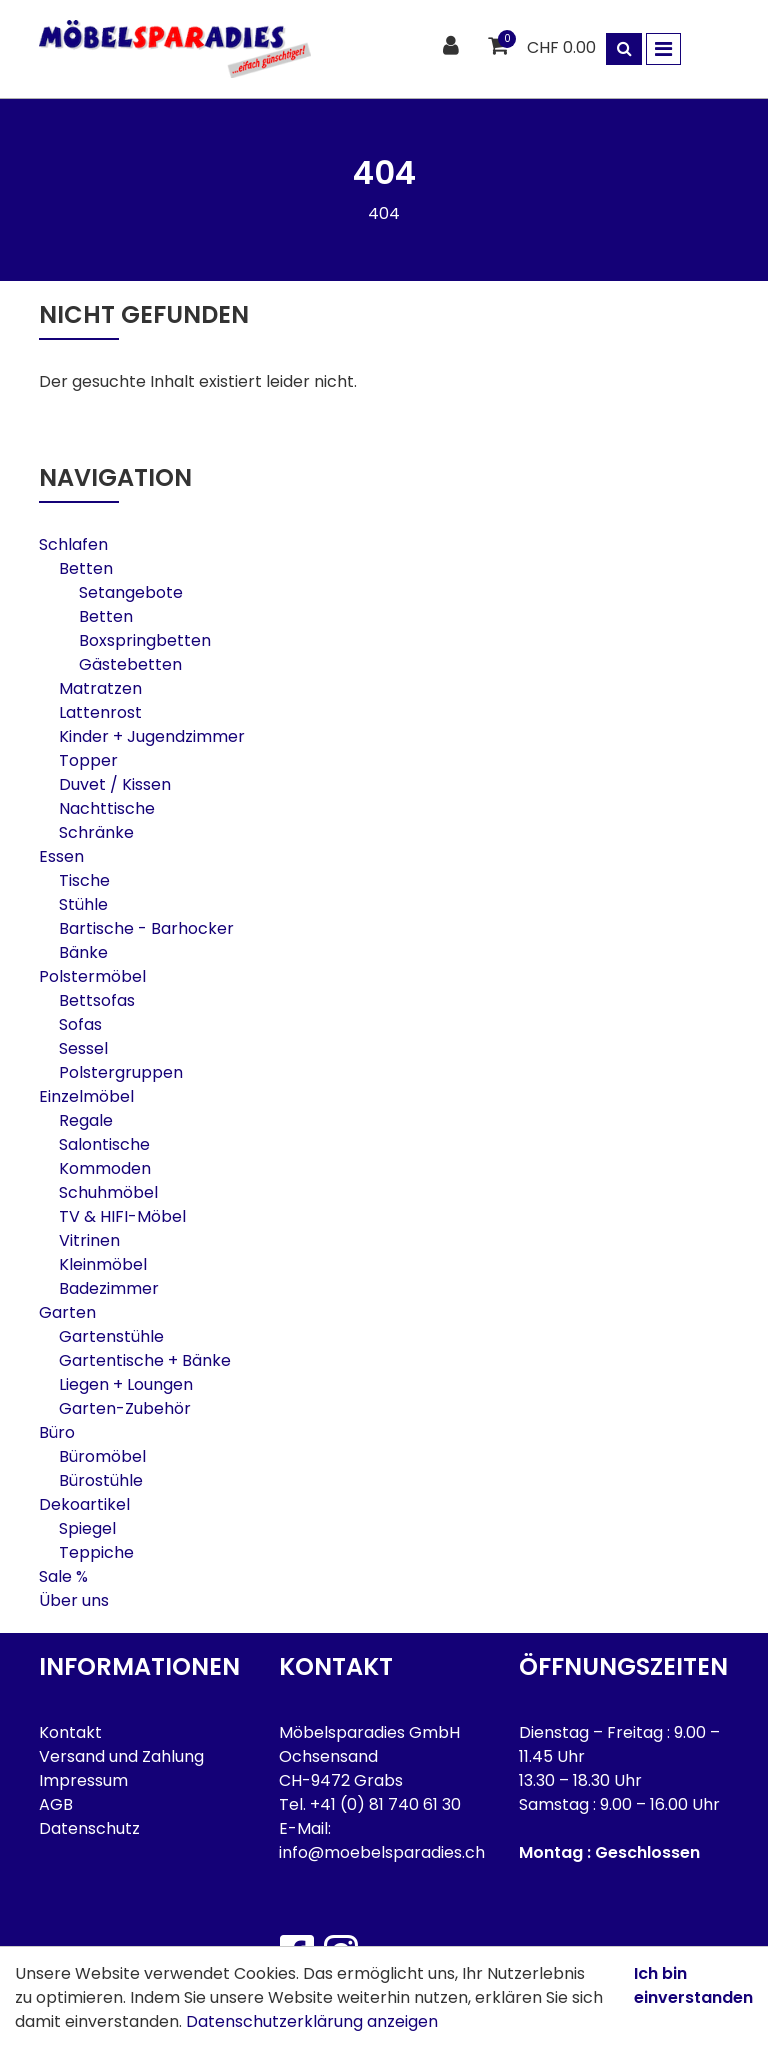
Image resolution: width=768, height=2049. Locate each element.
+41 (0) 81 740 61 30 (385, 1804)
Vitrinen (89, 1240)
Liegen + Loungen (126, 1384)
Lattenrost (100, 712)
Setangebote (131, 592)
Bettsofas (97, 1000)
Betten (86, 568)
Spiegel (87, 1528)
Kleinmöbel (103, 1264)
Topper (88, 760)
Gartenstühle (111, 1336)
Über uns (74, 1600)
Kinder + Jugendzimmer (152, 736)
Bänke (83, 952)
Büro (57, 1432)
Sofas (80, 1024)
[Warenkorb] (500, 46)
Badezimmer (109, 1288)
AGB (56, 1804)
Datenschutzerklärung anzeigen (312, 2021)
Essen (61, 856)
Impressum (83, 1780)
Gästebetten (130, 664)
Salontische (104, 1144)
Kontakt (70, 1732)
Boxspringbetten (145, 640)
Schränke (96, 832)
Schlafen (73, 544)
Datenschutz (89, 1828)
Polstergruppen (121, 1072)
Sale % (63, 1576)
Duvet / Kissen (115, 784)
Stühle (83, 904)
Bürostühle (101, 1480)
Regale (86, 1120)
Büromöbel (102, 1456)
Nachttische (107, 808)
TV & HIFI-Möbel (122, 1216)
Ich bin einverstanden (693, 1985)
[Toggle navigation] (663, 49)
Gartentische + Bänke (145, 1360)
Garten (67, 1312)
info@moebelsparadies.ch (382, 1852)
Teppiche (96, 1552)
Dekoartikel (84, 1504)
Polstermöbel (92, 976)
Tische (84, 880)
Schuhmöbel (108, 1192)
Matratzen (100, 688)
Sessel (83, 1048)
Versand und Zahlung (121, 1756)
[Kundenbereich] (453, 46)
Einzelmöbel (86, 1096)
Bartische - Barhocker (146, 928)
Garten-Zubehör (125, 1408)
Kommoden (105, 1168)
